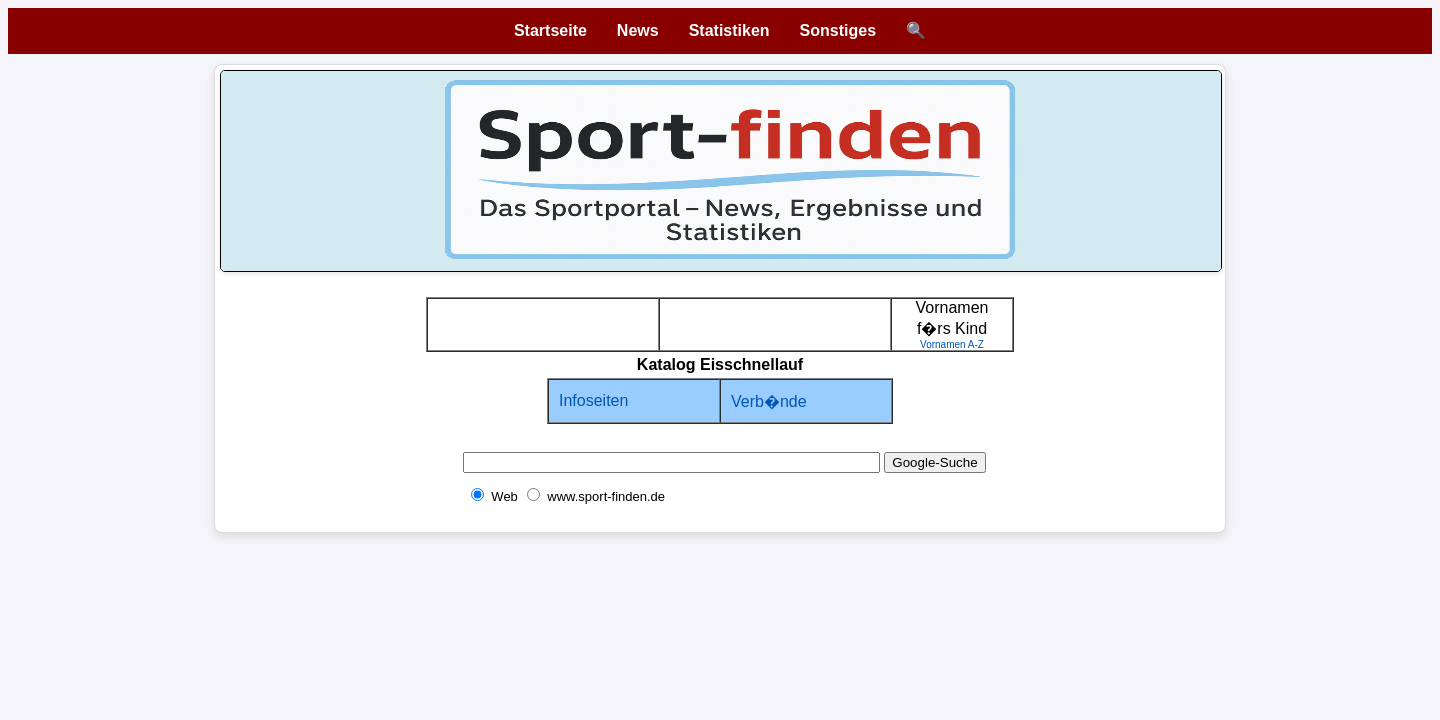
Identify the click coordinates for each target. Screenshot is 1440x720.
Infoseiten (593, 400)
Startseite (550, 30)
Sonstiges (838, 30)
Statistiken (729, 30)
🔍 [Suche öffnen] (916, 30)
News (638, 30)
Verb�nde (769, 401)
